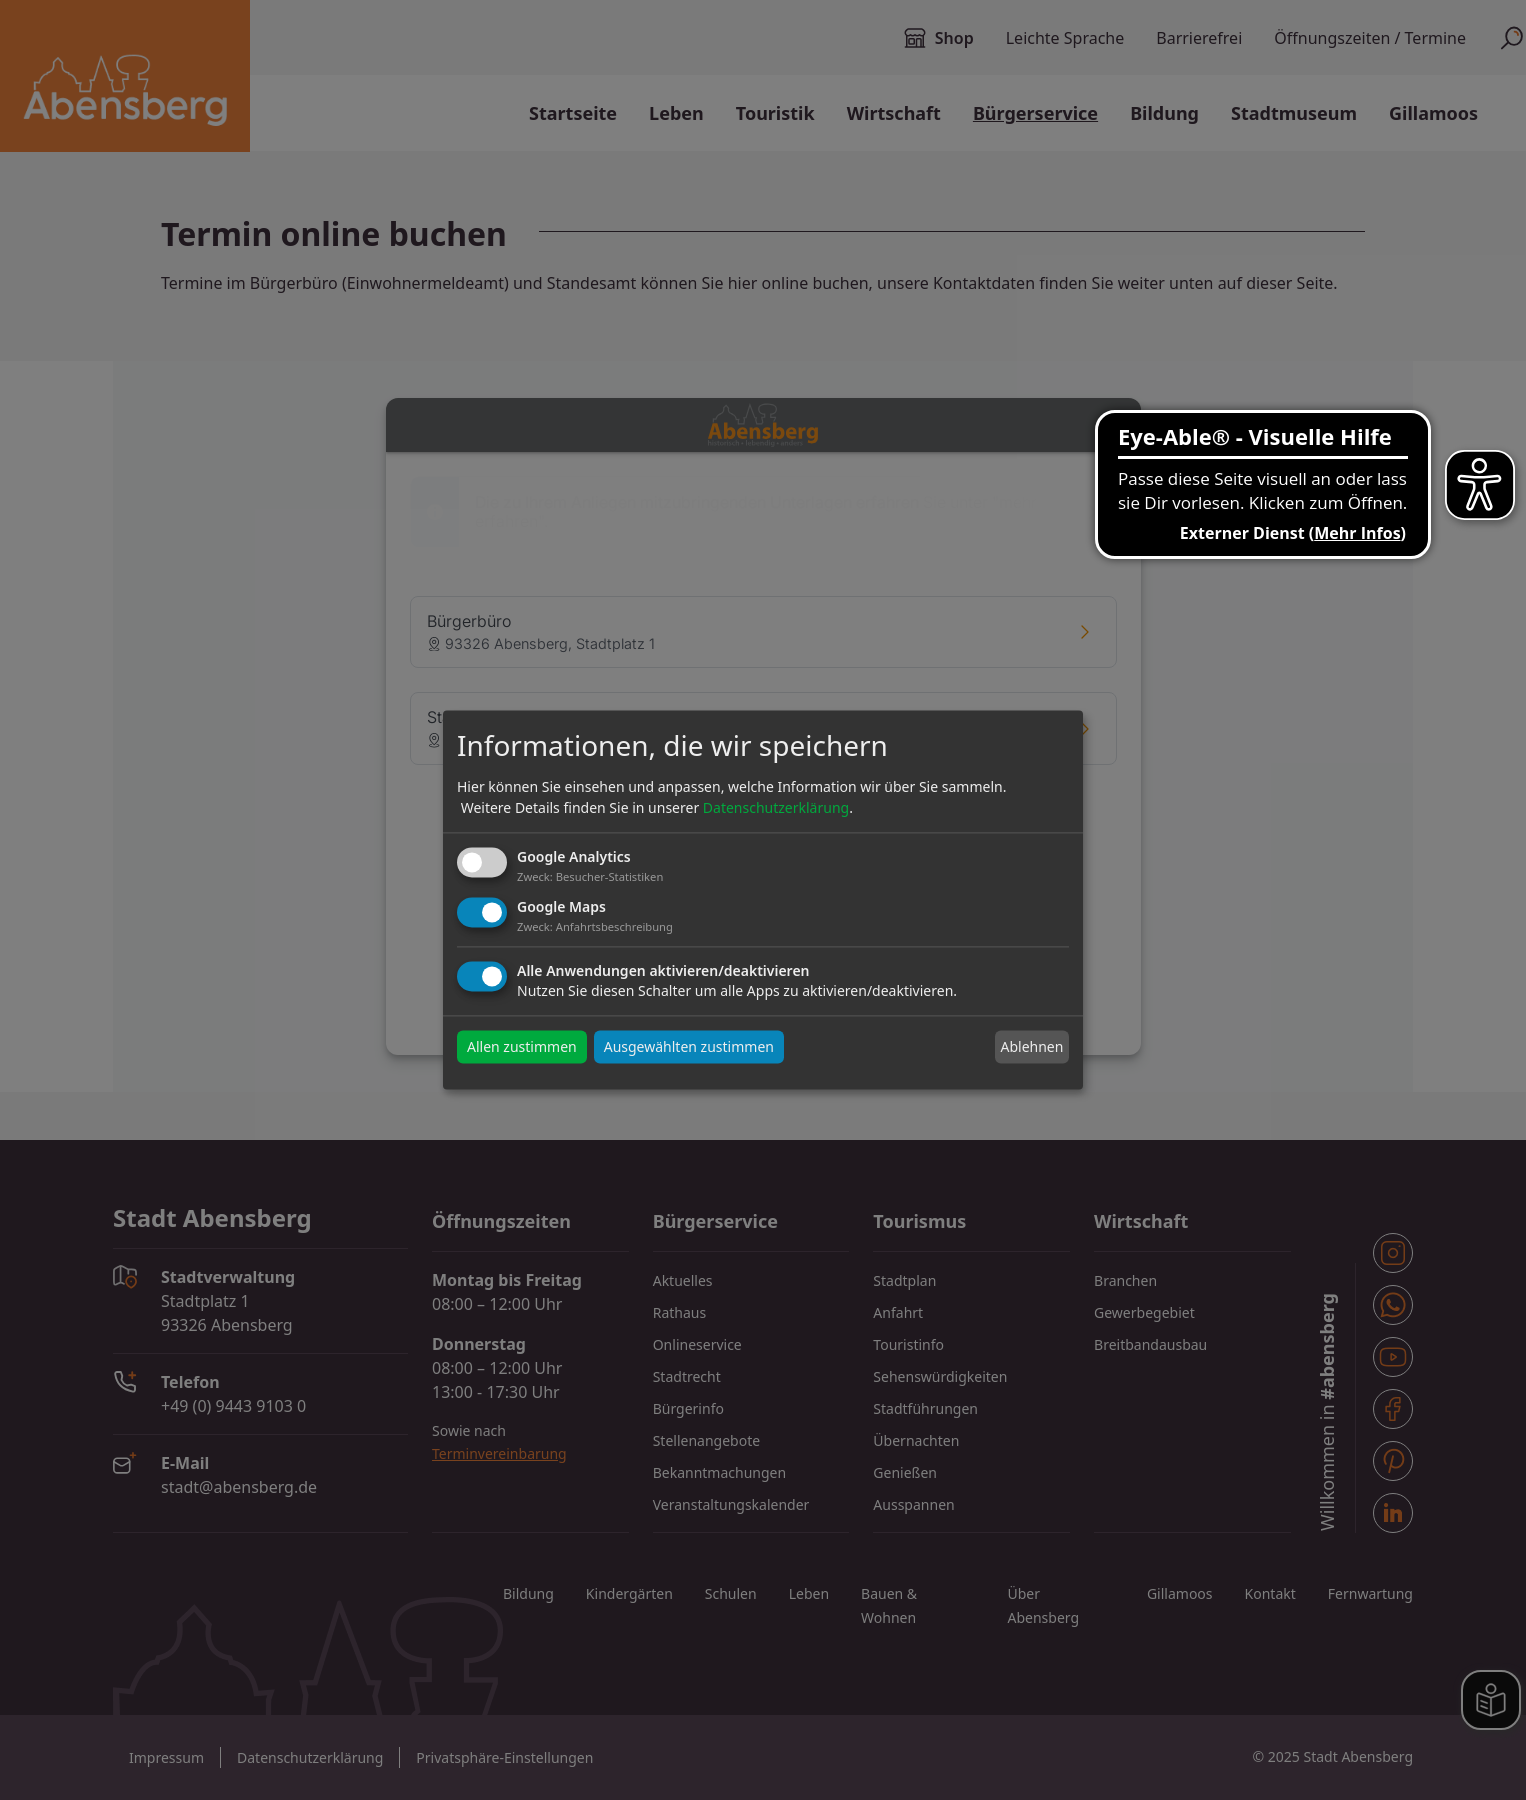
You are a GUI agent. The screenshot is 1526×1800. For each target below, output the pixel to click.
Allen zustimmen (522, 1047)
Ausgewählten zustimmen (689, 1047)
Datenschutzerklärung (776, 807)
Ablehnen (1031, 1046)
